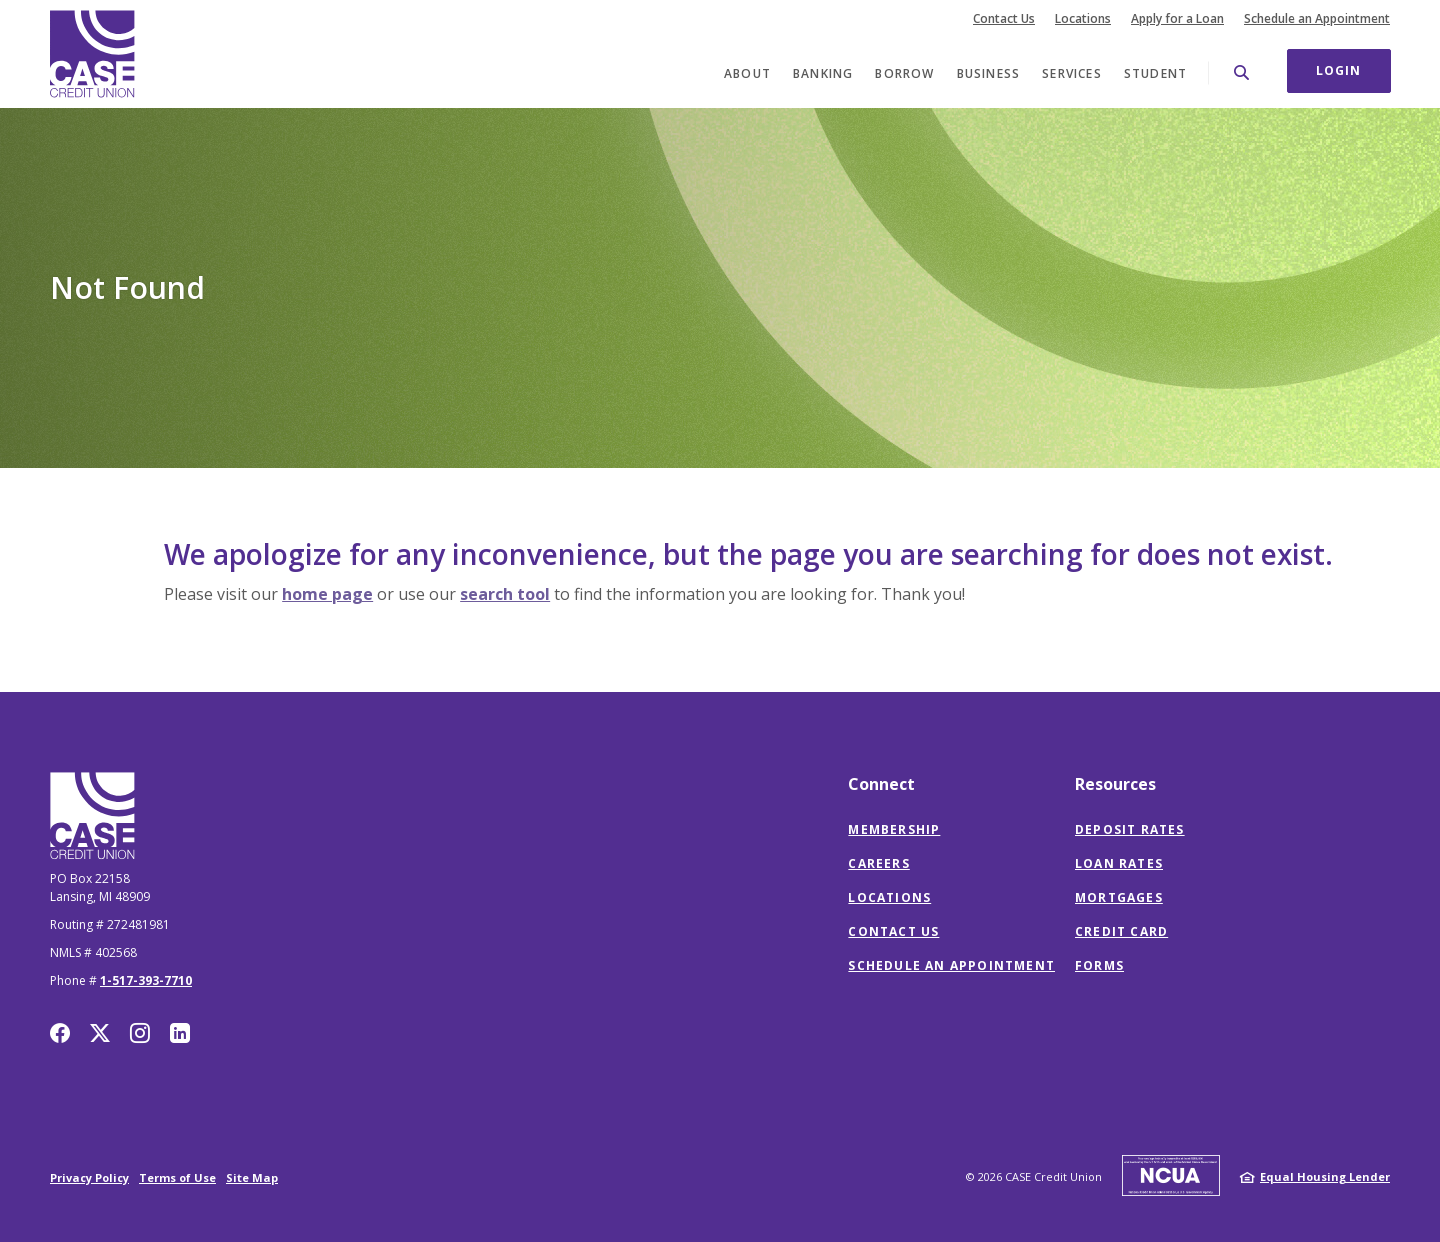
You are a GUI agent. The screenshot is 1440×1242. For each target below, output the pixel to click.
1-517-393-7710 (146, 980)
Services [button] (1072, 73)
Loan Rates (1119, 863)
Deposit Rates (1130, 829)
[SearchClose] (1242, 72)
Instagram (140, 1033)
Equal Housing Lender (1325, 1176)
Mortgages (1119, 897)
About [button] (747, 73)
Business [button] (989, 73)
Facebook (60, 1033)
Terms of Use (177, 1177)
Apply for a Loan (1177, 19)
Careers (878, 863)
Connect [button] (881, 784)
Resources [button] (1115, 784)
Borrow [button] (904, 73)
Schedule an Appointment (1317, 19)
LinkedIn (180, 1033)
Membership (894, 829)
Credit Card (1121, 931)
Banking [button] (823, 73)
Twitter (100, 1033)
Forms (1099, 965)
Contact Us (1004, 19)
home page (327, 594)
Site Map (252, 1177)
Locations (1083, 19)
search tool (505, 594)
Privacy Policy (89, 1177)
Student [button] (1155, 73)
